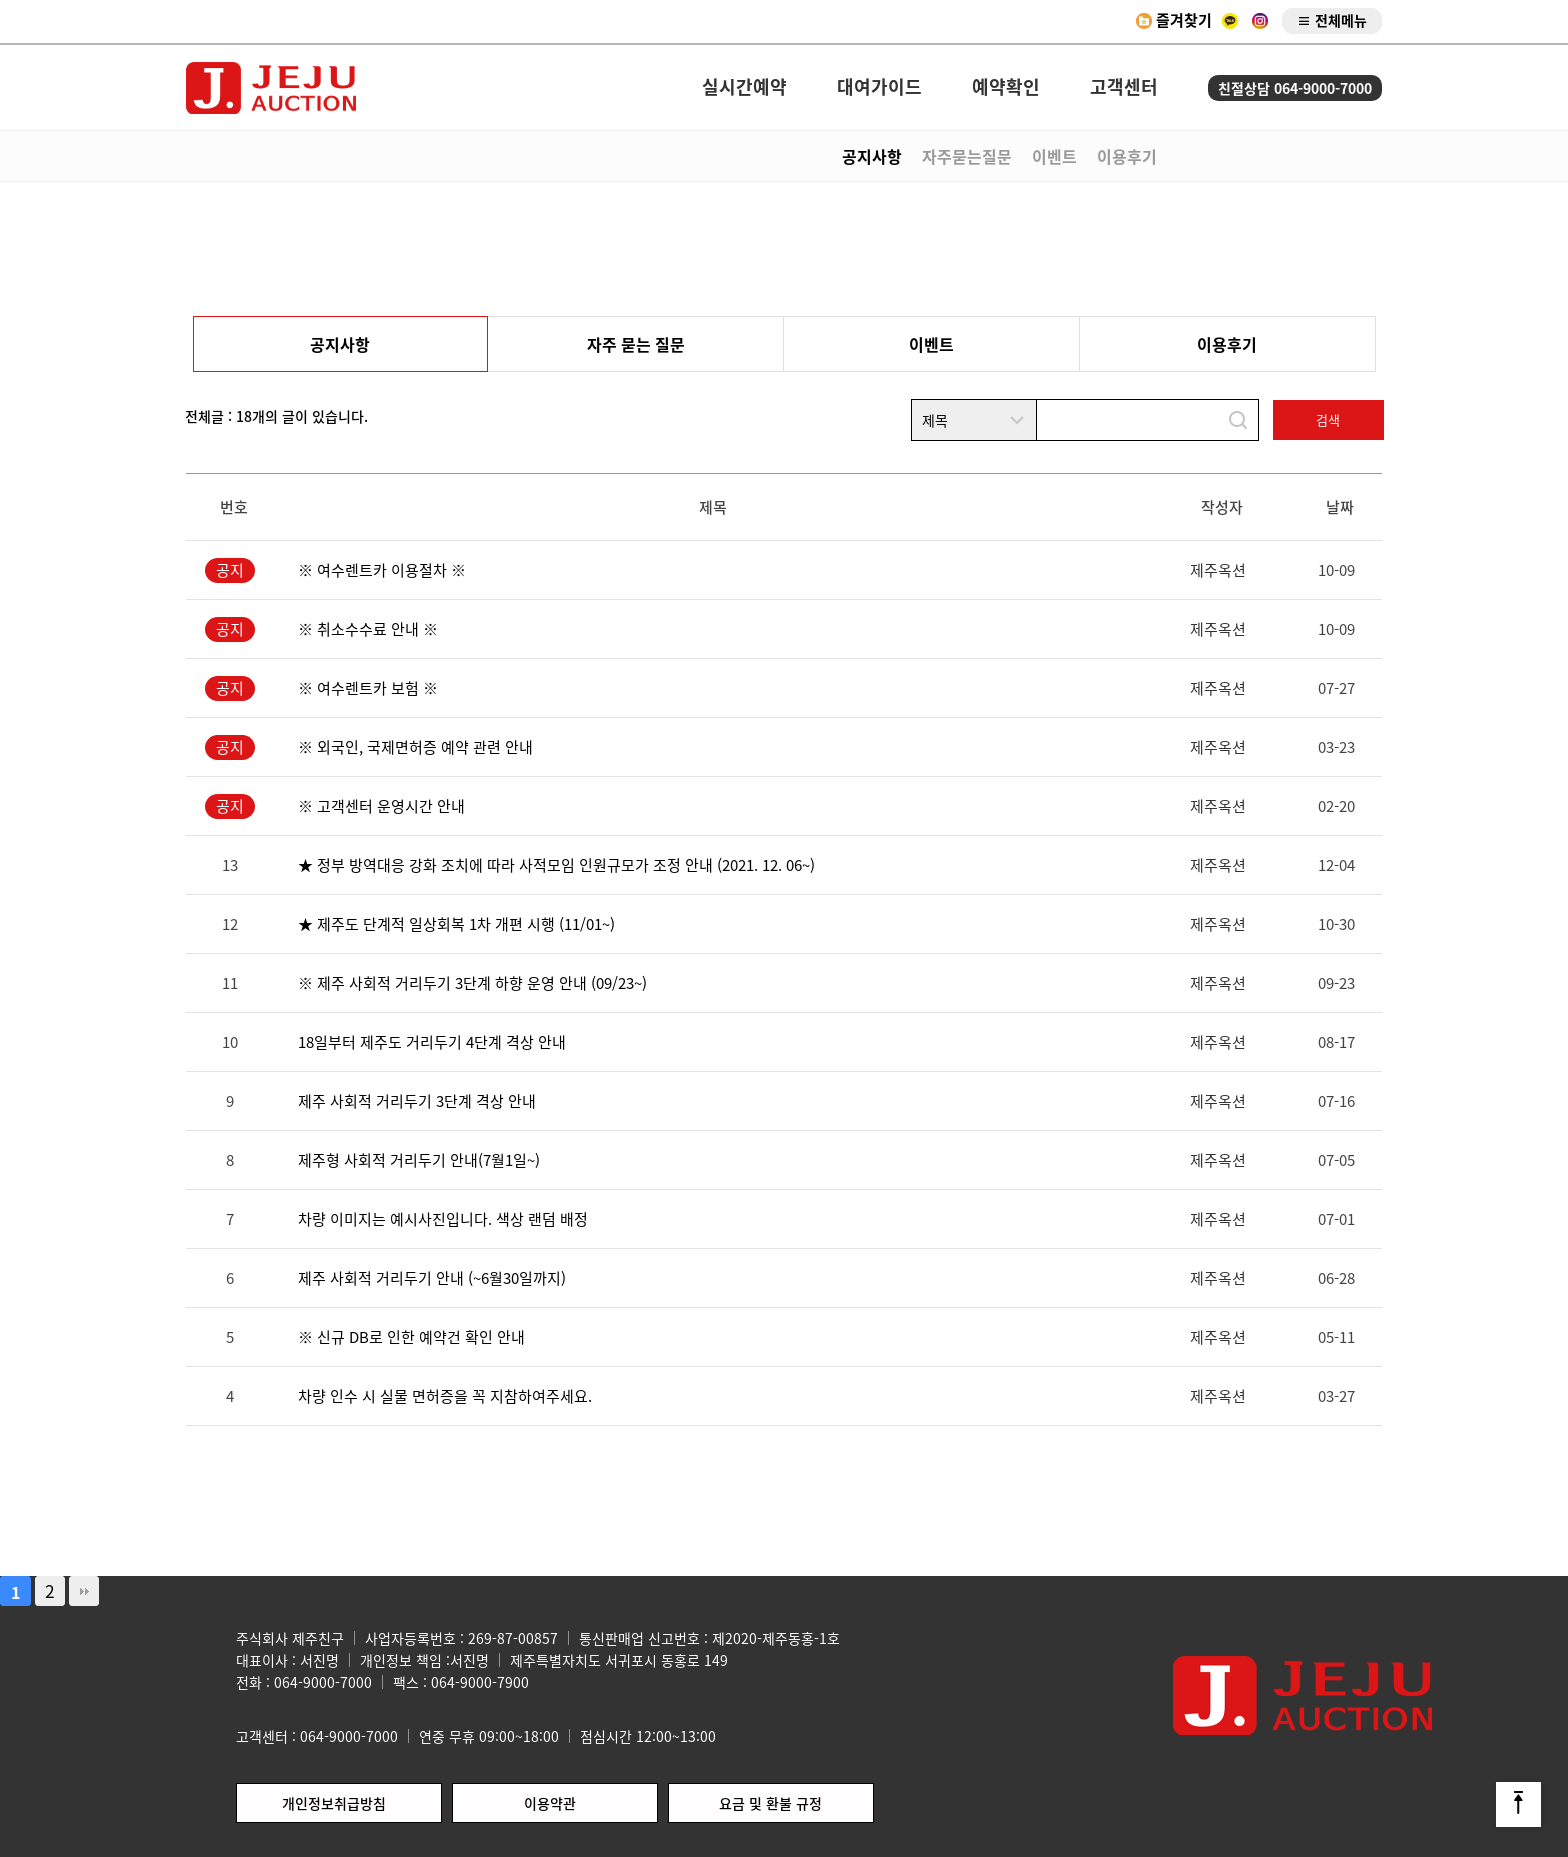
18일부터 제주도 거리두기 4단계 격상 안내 (432, 1042)
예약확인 (1006, 87)
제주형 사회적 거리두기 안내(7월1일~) (419, 1160)
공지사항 (872, 156)
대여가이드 (879, 87)
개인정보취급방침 (334, 1803)
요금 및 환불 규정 (770, 1803)
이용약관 (550, 1803)
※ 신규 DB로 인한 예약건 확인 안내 (411, 1337)
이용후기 (1127, 156)
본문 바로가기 (0, 0)
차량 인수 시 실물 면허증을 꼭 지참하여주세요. (445, 1396)
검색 (1328, 419)
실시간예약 (744, 87)
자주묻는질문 (967, 156)
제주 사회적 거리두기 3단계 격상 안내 (417, 1101)
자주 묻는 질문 (636, 344)
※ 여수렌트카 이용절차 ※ (382, 570)
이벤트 (1054, 156)
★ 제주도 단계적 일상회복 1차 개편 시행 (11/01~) (456, 924)
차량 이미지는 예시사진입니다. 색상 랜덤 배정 (443, 1219)
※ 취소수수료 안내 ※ (368, 629)
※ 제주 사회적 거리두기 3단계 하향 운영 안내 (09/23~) (472, 983)
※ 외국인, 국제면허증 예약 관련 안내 (415, 747)
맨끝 (84, 1591)
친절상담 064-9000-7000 (1295, 88)
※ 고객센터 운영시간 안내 (381, 806)
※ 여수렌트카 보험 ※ (368, 688)
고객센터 (1124, 87)
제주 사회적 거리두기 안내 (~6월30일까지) (432, 1278)
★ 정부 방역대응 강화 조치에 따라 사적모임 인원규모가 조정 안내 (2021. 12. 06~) (556, 865)
